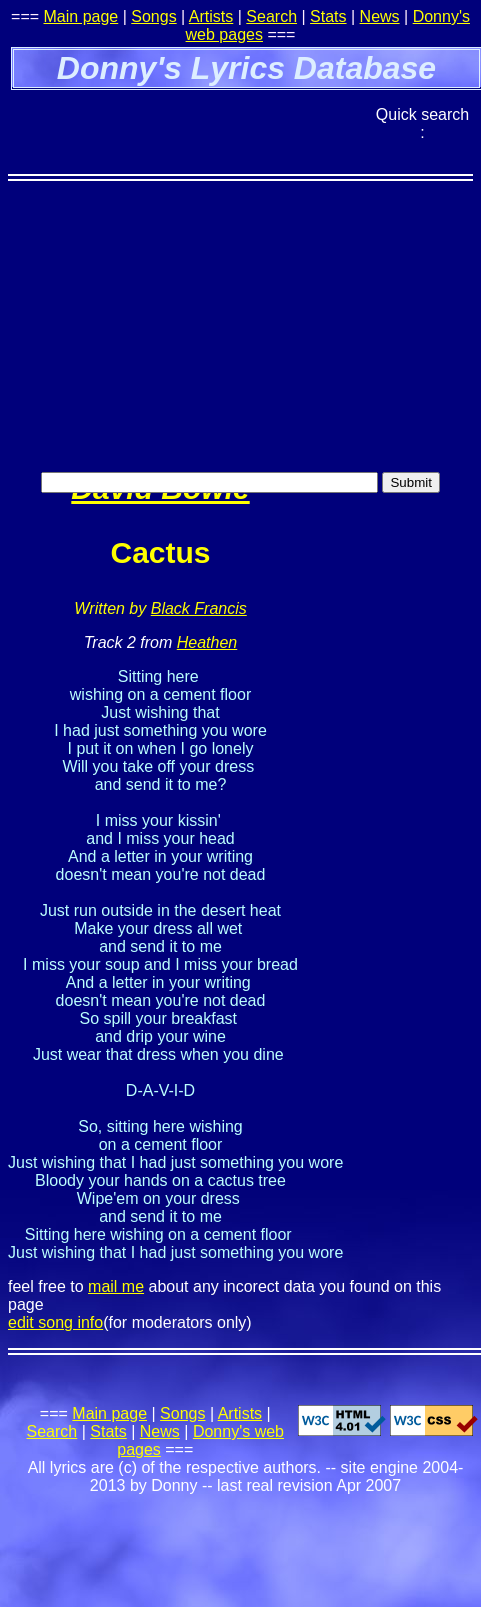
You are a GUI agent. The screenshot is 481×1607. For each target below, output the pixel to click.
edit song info (55, 1322)
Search (271, 16)
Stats (328, 16)
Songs (153, 16)
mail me (116, 1286)
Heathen (207, 642)
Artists (211, 16)
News (380, 16)
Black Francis (199, 608)
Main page (81, 16)
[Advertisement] (187, 280)
